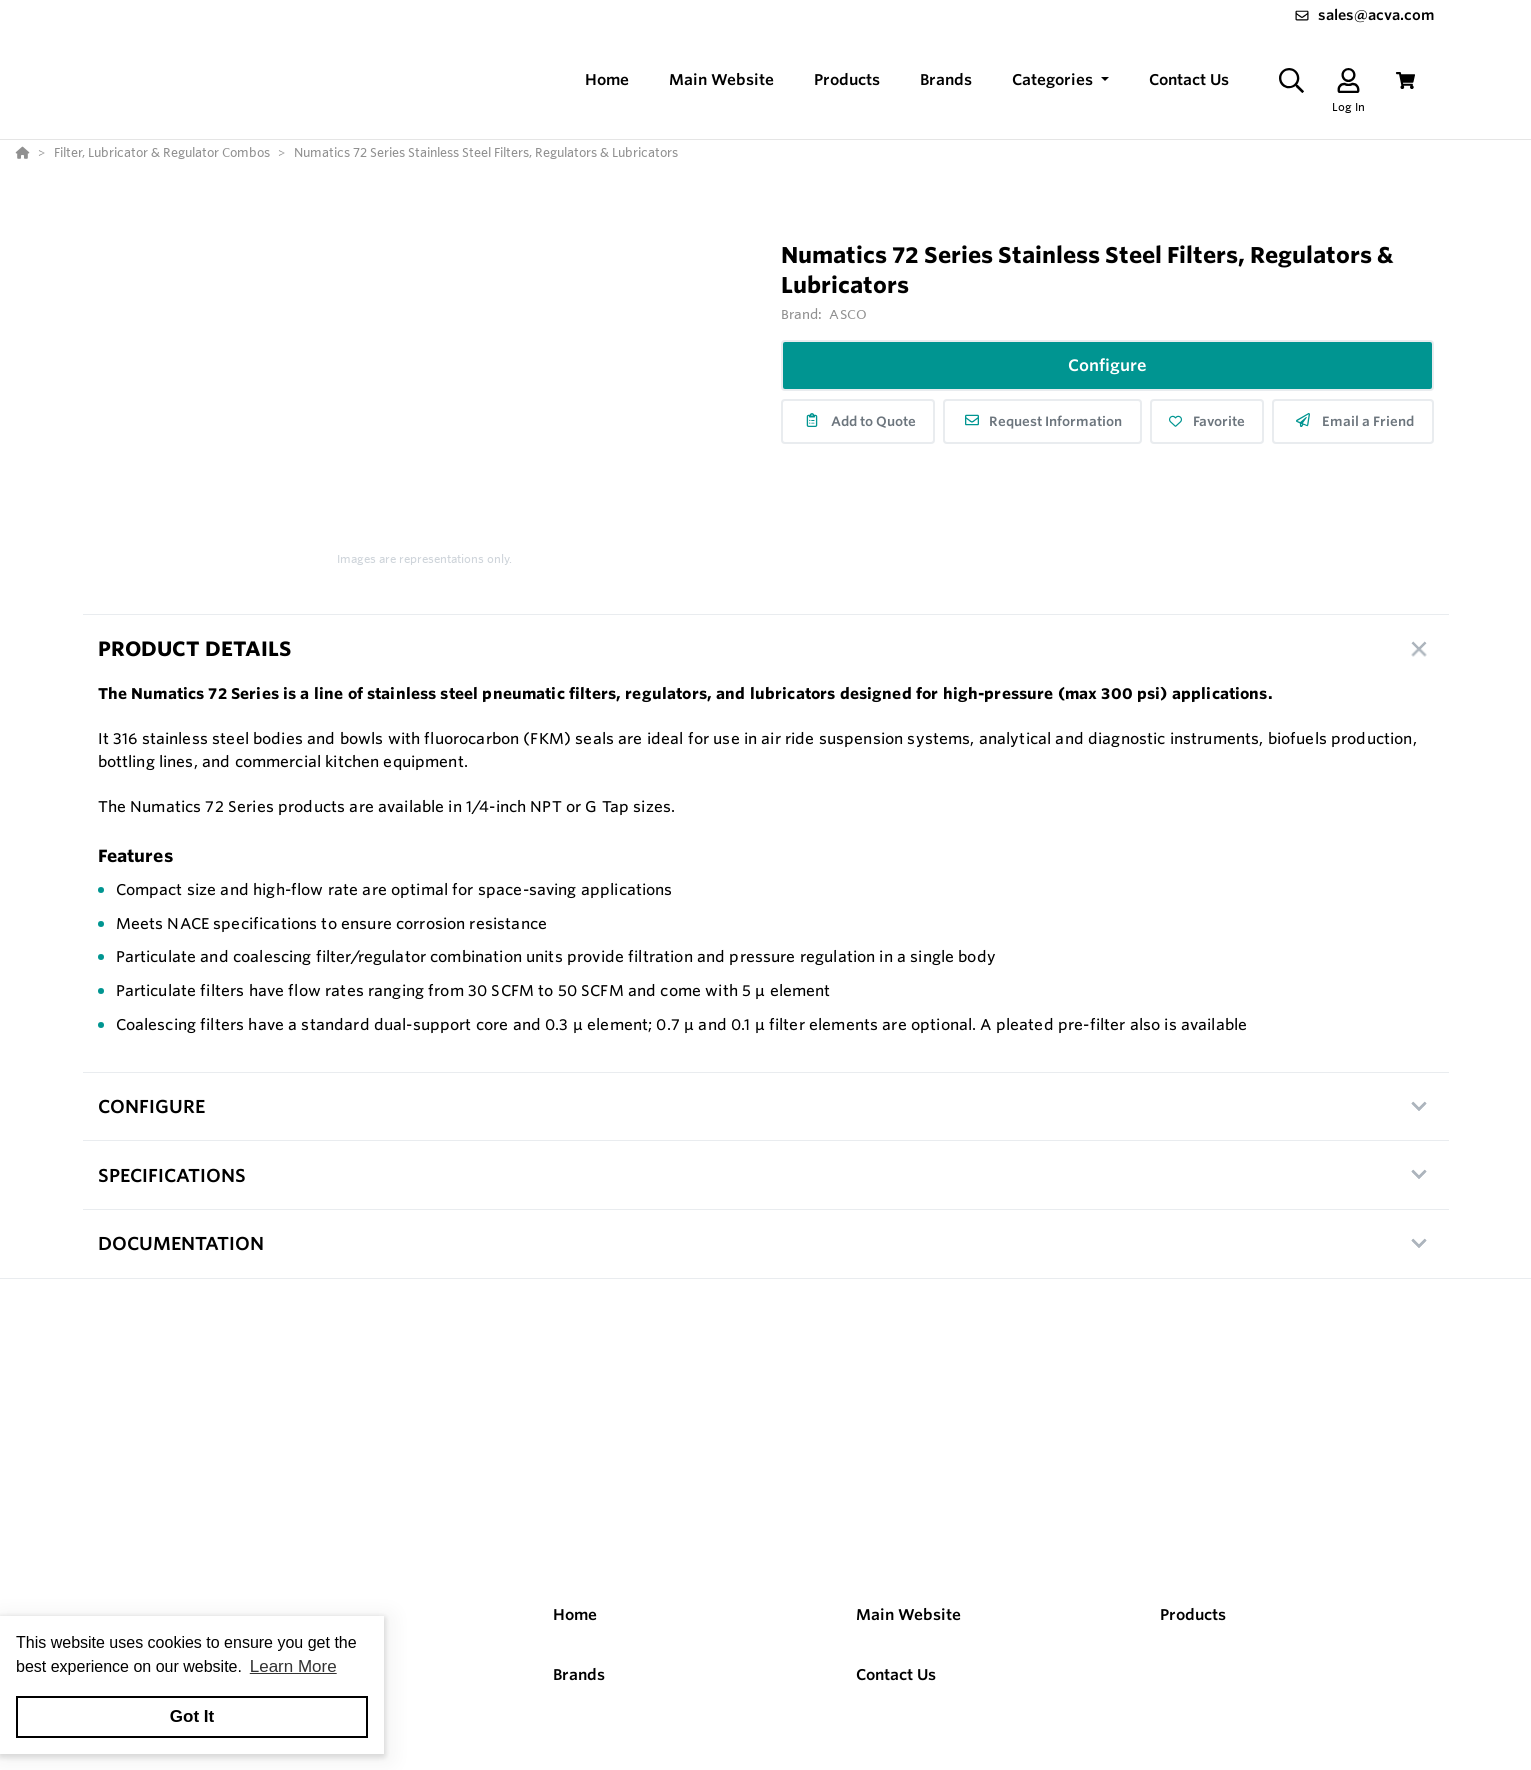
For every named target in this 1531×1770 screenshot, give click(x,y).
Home (575, 1616)
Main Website (908, 1616)
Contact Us (896, 1675)
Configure (1107, 367)
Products (1193, 1616)
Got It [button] (192, 1716)
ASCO (848, 316)
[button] (1060, 81)
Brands (579, 1675)
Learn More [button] (293, 1666)
